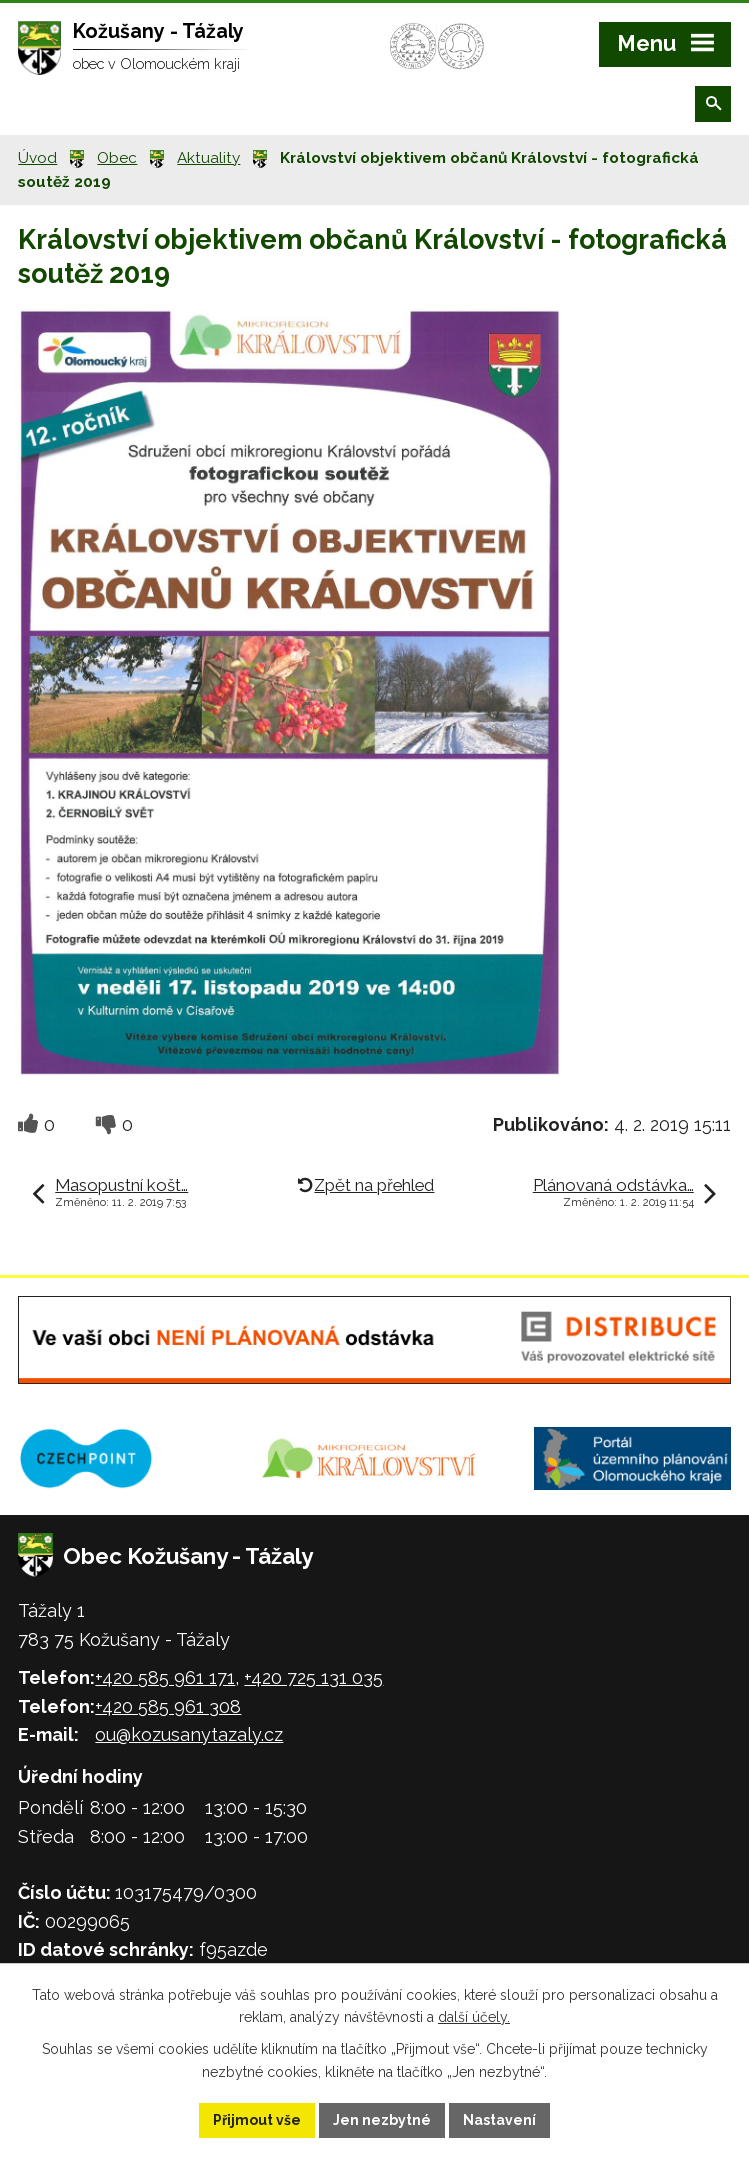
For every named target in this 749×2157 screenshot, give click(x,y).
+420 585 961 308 (168, 1706)
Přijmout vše (257, 2120)
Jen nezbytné (382, 2120)
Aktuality (208, 158)
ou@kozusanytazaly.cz (189, 1734)
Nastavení (499, 2120)
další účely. (474, 2018)
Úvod (37, 158)
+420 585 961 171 (165, 1677)
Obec (117, 158)
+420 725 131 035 (313, 1677)
